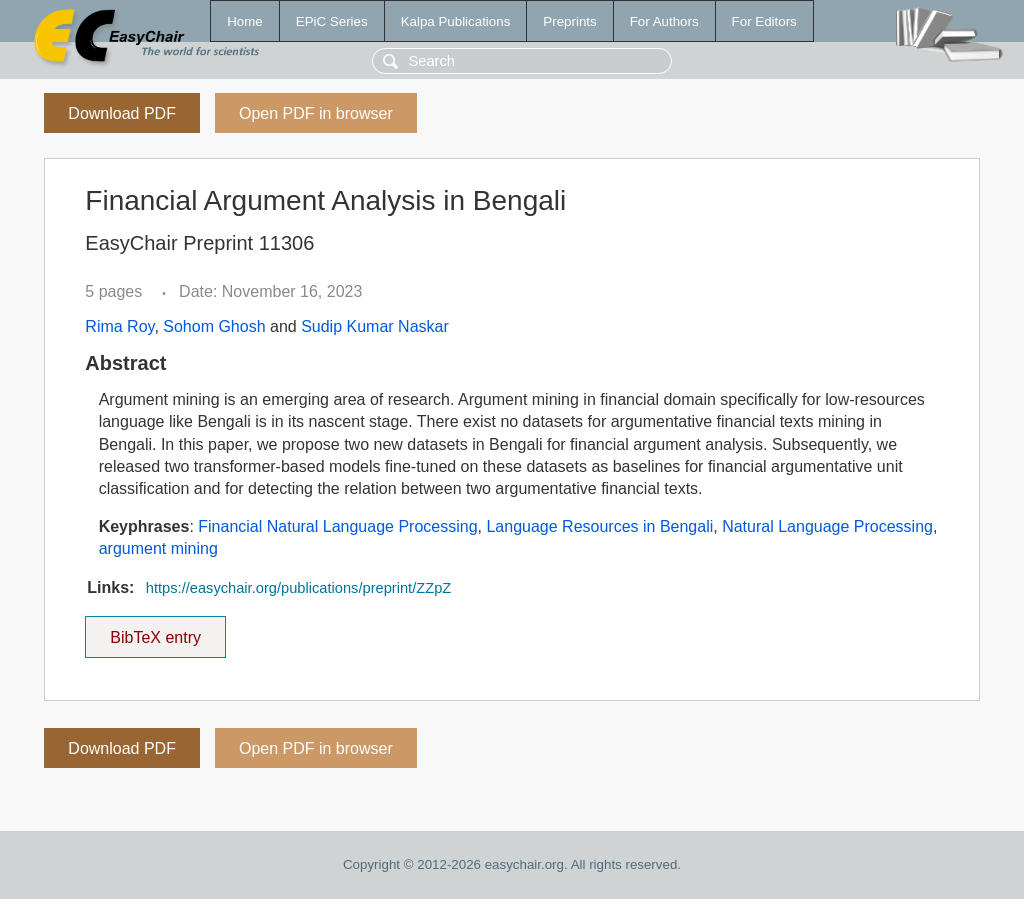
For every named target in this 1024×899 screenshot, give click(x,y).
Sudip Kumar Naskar (375, 326)
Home (245, 21)
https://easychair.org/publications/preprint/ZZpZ (298, 588)
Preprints (569, 21)
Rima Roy (119, 326)
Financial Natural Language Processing (337, 526)
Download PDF (122, 113)
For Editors (764, 21)
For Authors (664, 21)
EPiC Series (332, 21)
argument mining (158, 548)
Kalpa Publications (456, 21)
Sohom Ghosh (214, 326)
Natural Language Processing (827, 526)
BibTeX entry (156, 631)
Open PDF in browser (316, 113)
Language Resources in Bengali (599, 526)
